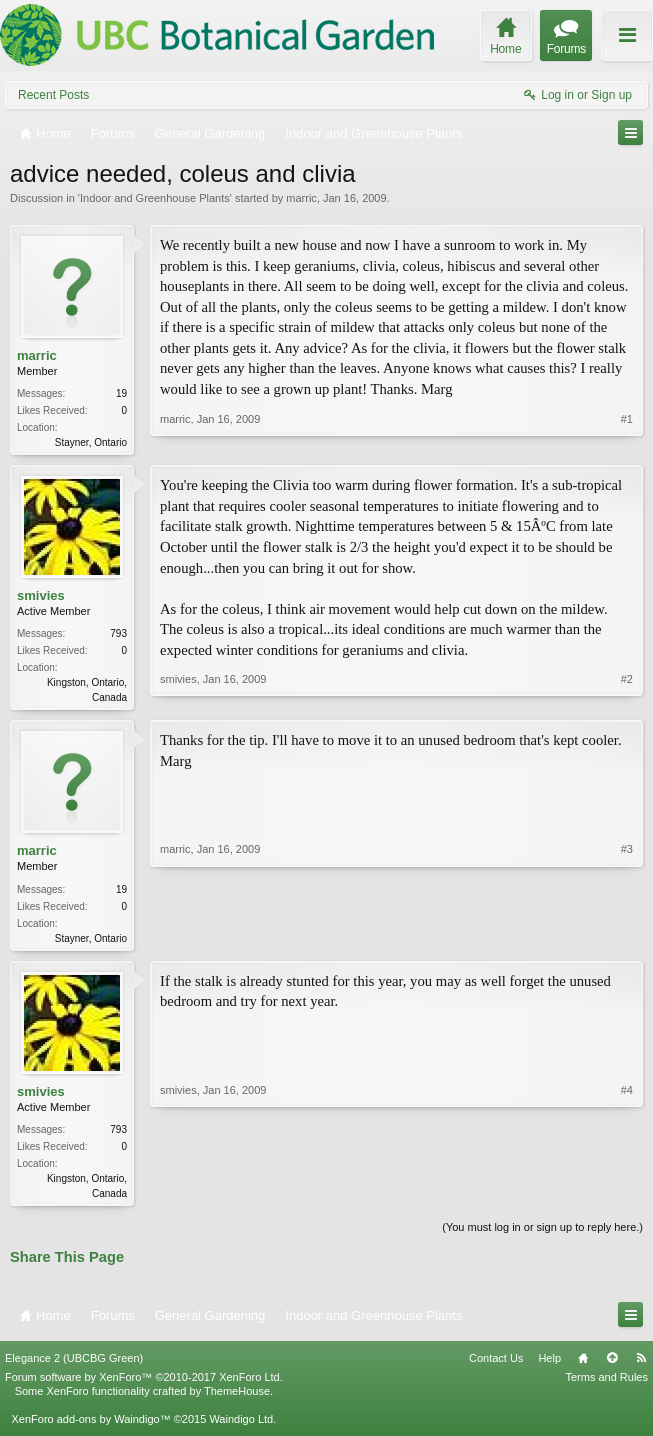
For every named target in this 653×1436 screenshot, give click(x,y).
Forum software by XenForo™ (144, 1385)
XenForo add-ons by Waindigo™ (90, 1427)
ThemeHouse (237, 1399)
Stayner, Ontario (91, 442)
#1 (627, 440)
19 (121, 393)
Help (549, 1366)
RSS (641, 1366)
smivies (41, 597)
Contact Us (496, 1366)
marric (301, 198)
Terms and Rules (606, 1385)
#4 (627, 1197)
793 (118, 635)
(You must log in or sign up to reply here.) (542, 1235)
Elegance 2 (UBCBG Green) (74, 1366)
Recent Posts (53, 95)
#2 (627, 697)
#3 (627, 939)
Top (612, 1366)
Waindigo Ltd (241, 1427)
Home (583, 1366)
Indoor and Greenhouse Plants (155, 198)
